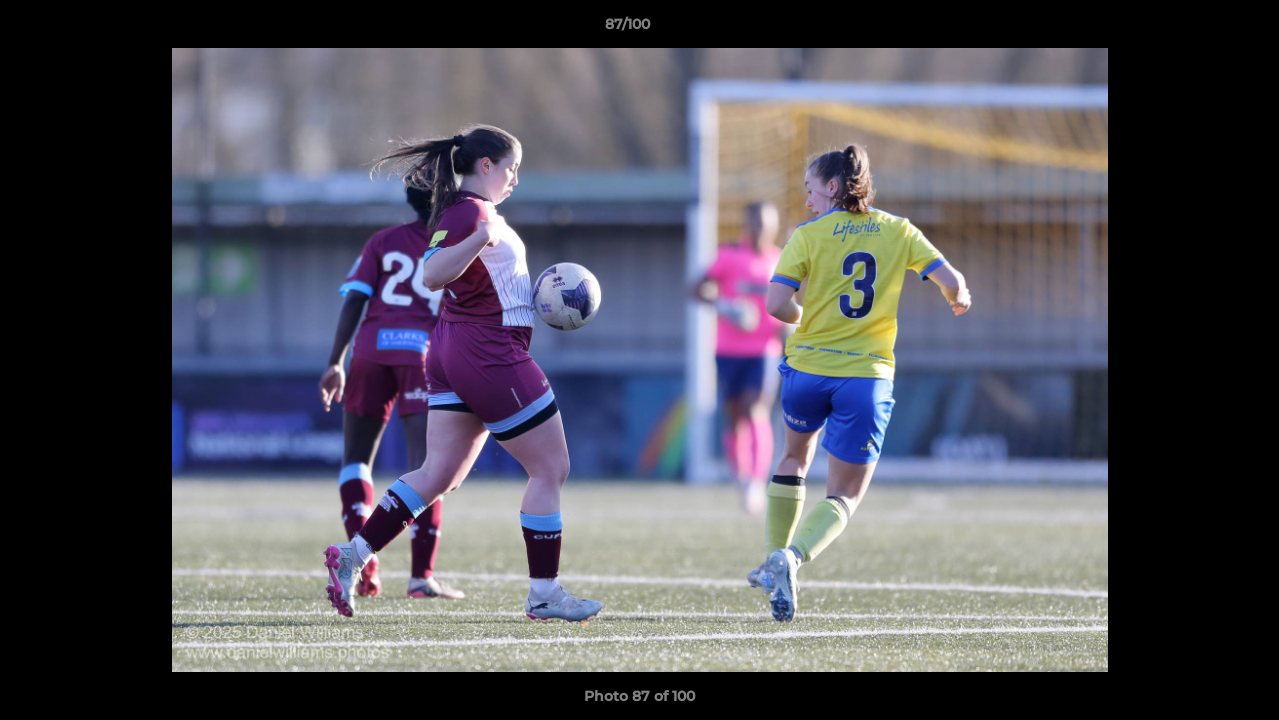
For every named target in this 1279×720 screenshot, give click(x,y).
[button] (1195, 29)
